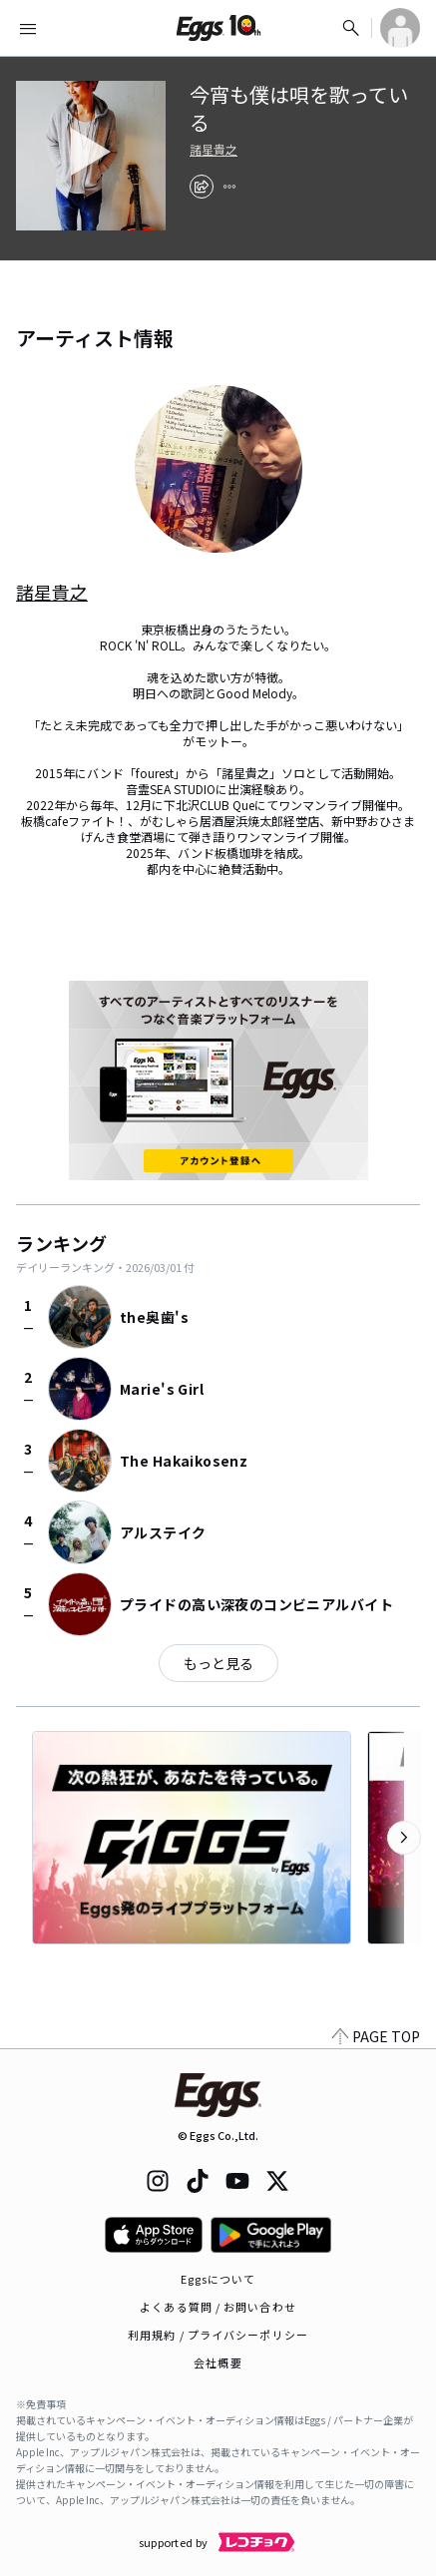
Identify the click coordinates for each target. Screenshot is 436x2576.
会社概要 (217, 2362)
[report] (229, 187)
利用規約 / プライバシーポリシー (218, 2335)
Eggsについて (218, 2279)
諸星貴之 (213, 150)
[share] (202, 187)
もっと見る (218, 1663)
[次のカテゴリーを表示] (404, 1838)
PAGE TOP (376, 2036)
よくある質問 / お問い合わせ (218, 2307)
